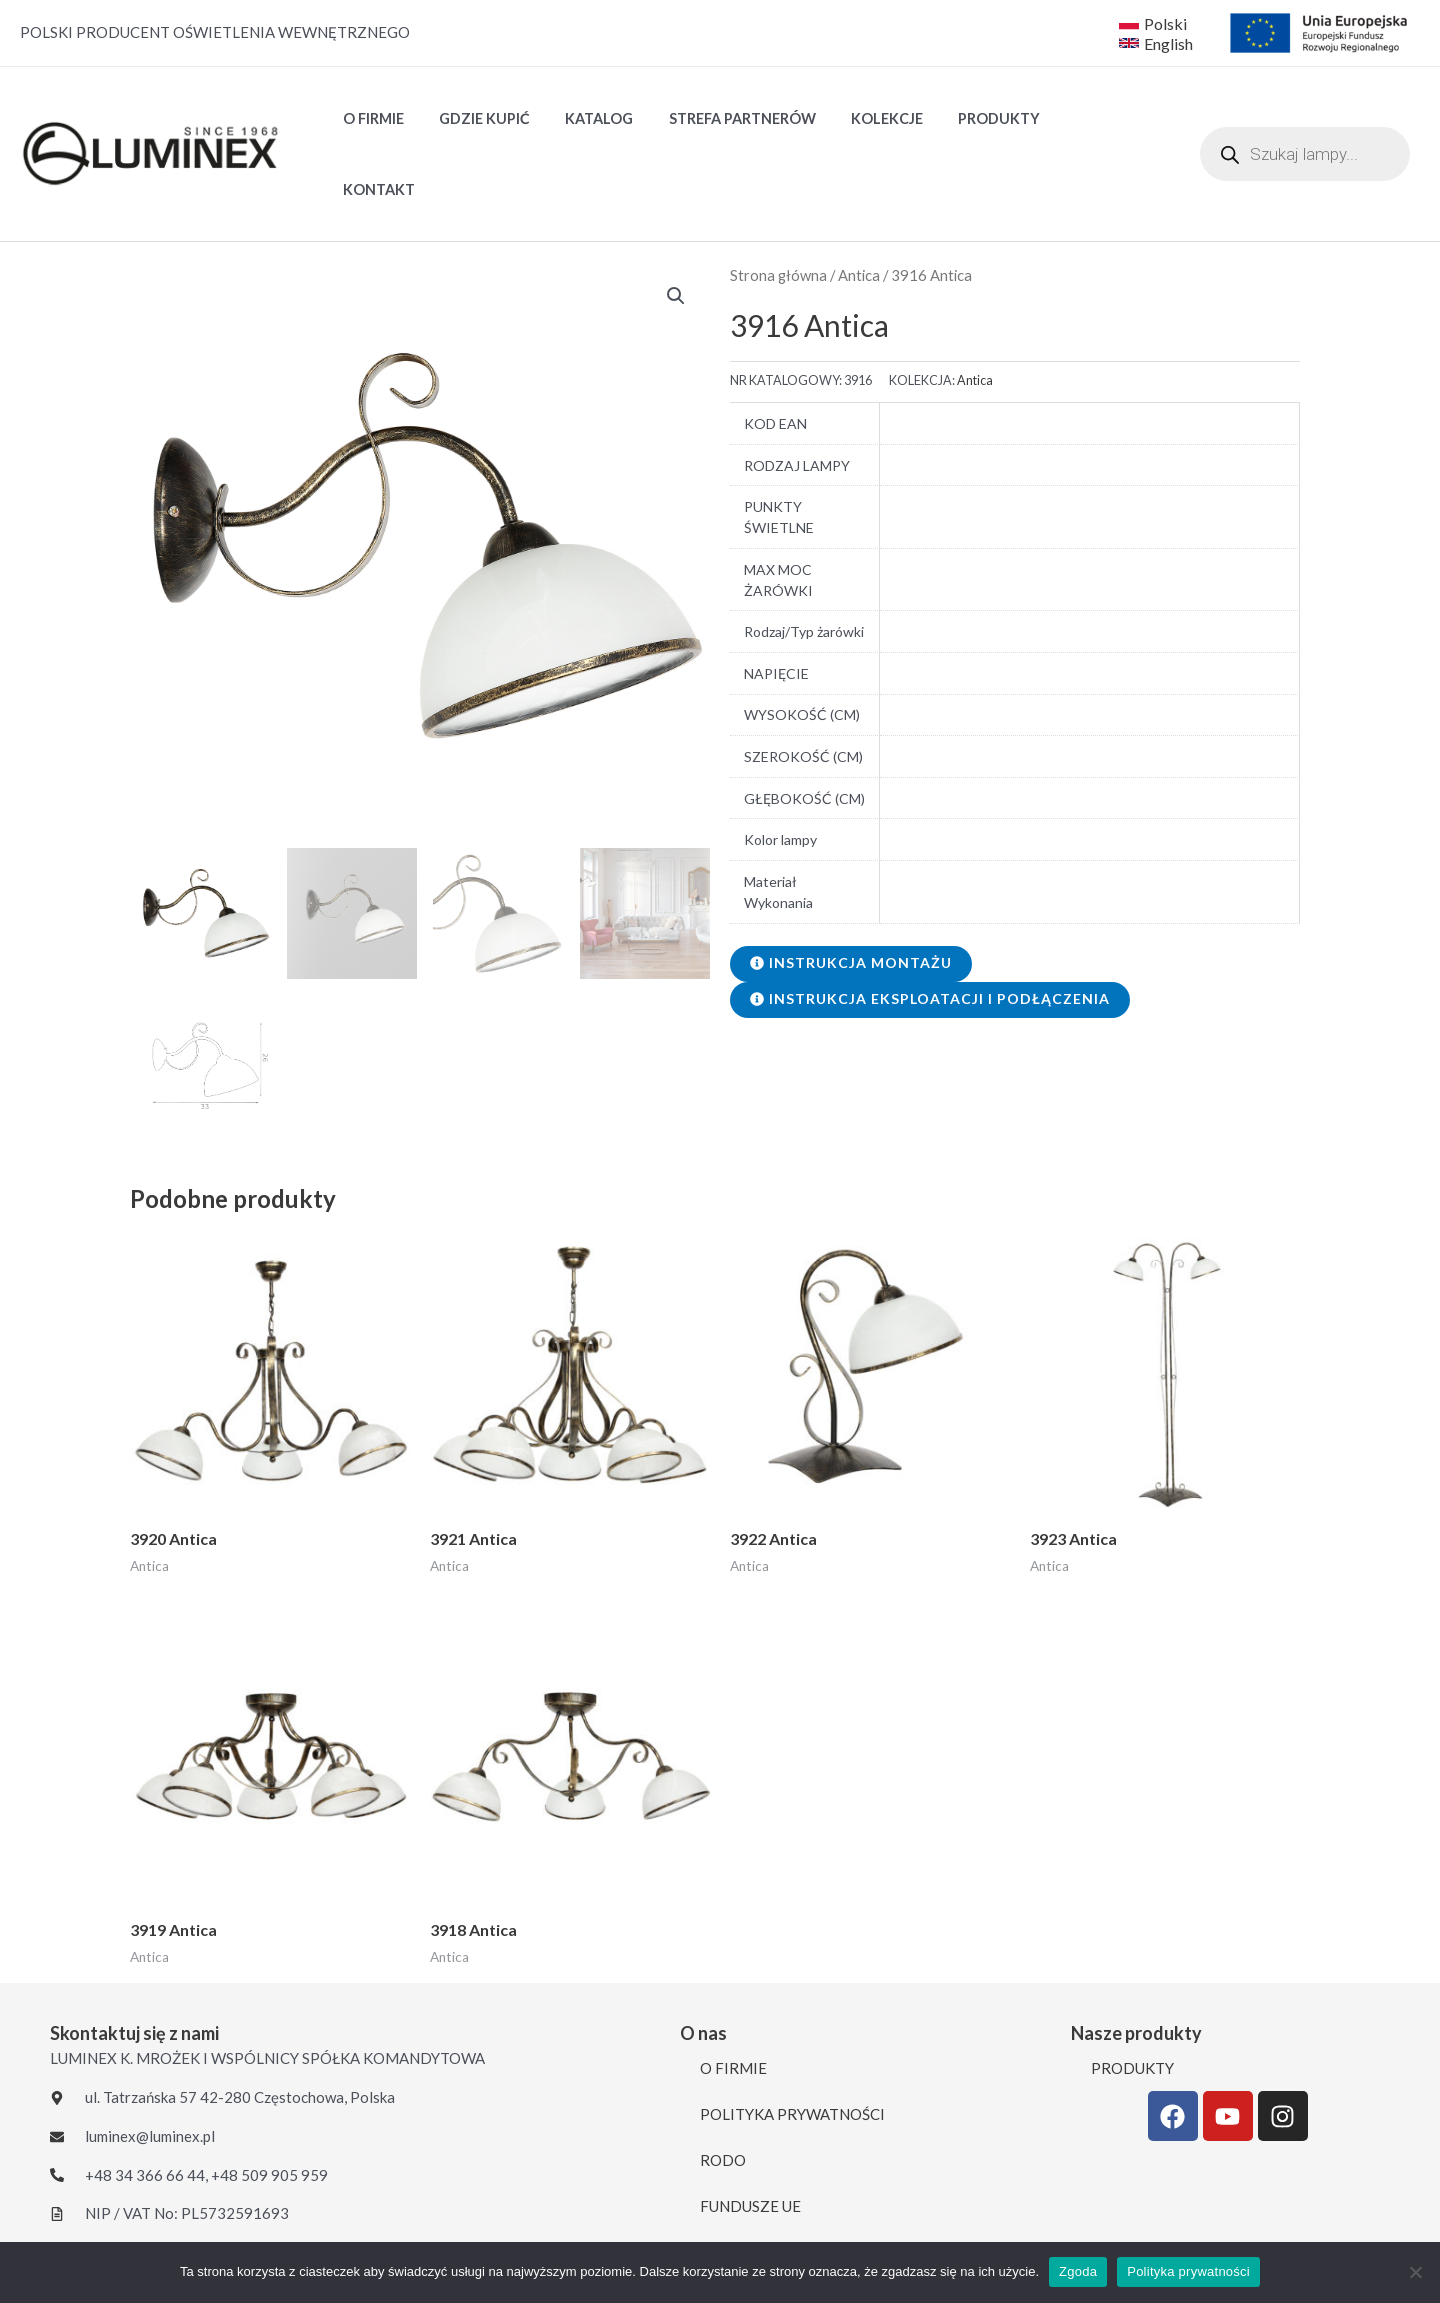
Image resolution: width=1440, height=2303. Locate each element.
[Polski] (1153, 23)
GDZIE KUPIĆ (474, 120)
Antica (859, 207)
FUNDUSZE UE (750, 2138)
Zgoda (1078, 2271)
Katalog (583, 120)
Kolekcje (858, 120)
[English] (1158, 43)
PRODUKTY (963, 120)
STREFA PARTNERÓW (719, 120)
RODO (723, 2092)
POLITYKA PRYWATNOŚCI (792, 2046)
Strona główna (778, 207)
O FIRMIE (369, 120)
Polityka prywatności (1188, 2271)
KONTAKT (1069, 120)
